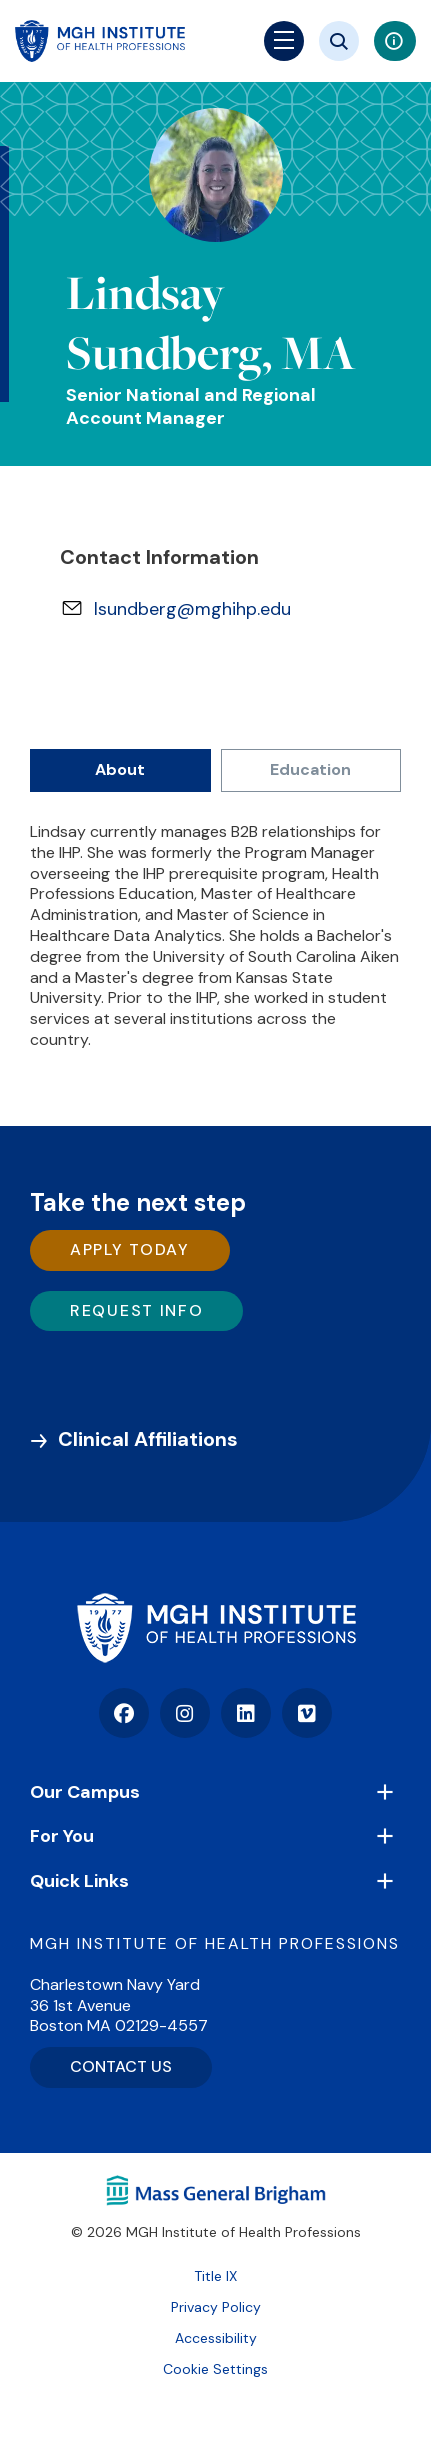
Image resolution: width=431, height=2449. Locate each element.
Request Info (136, 1310)
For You (62, 1836)
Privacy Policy (216, 2307)
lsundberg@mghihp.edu (192, 609)
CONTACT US (121, 2066)
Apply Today (130, 1249)
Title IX (215, 2276)
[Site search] (339, 41)
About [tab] (120, 769)
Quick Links (79, 1881)
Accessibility (216, 2338)
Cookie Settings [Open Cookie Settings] (215, 2369)
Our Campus (85, 1792)
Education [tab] (310, 769)
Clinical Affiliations (148, 1439)
